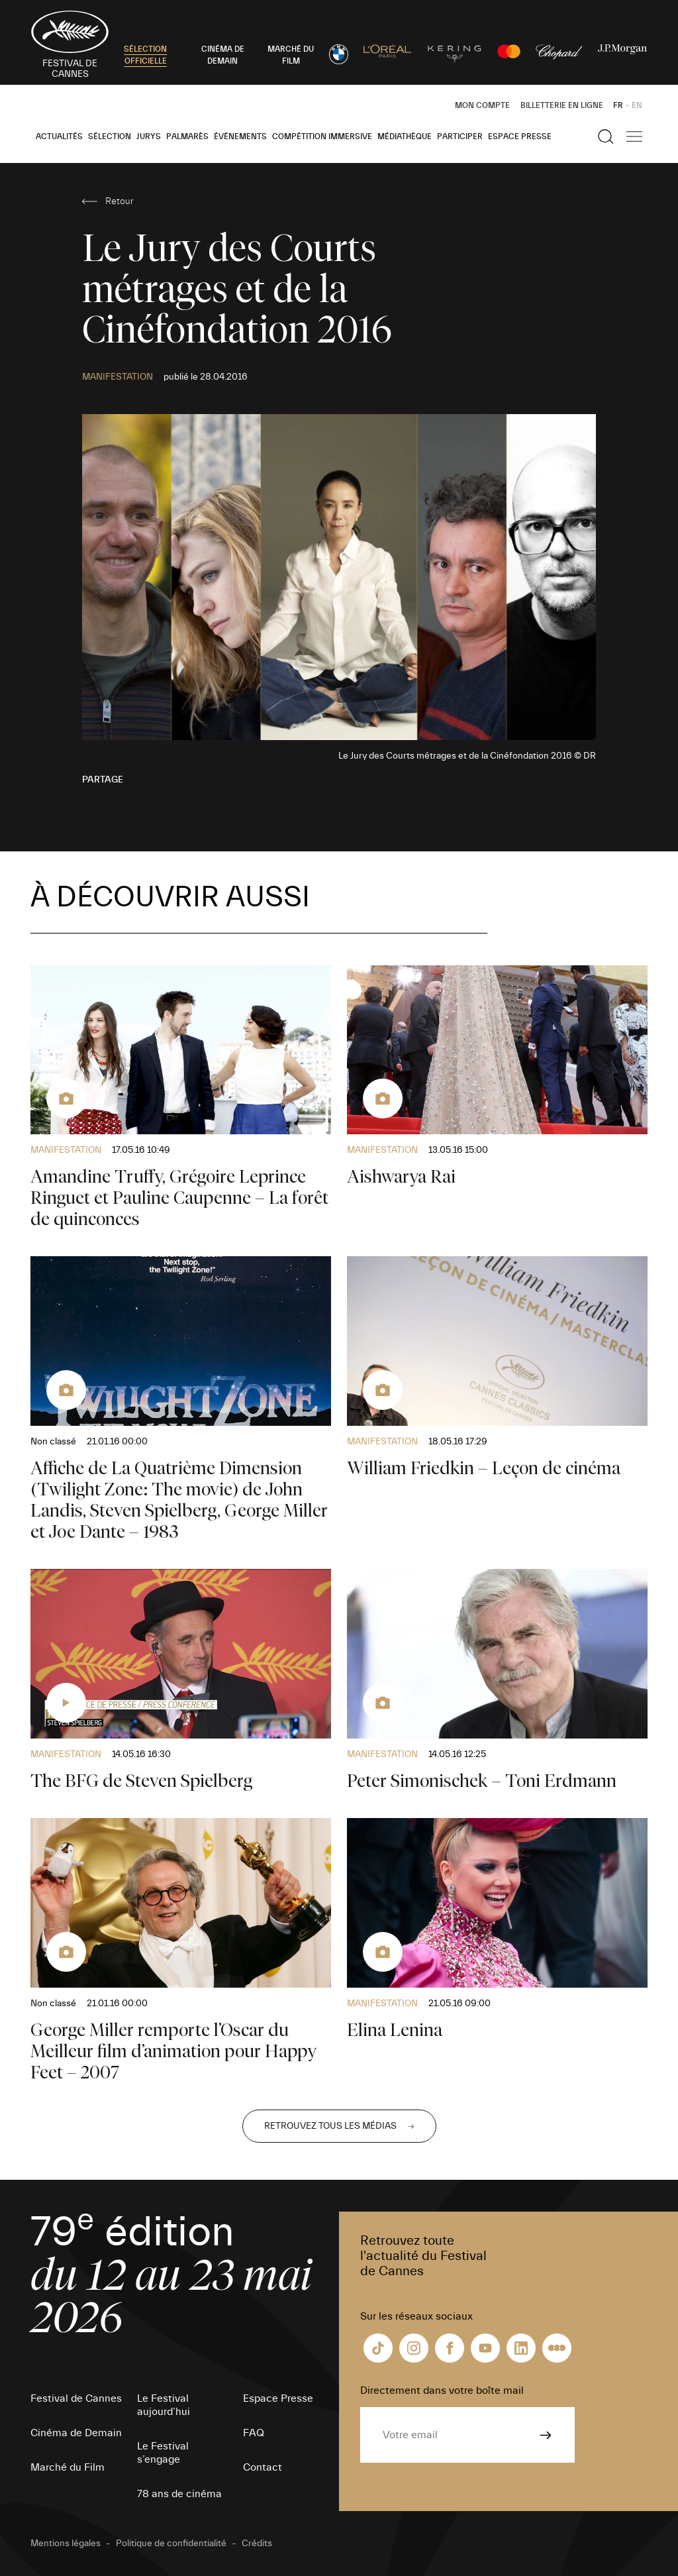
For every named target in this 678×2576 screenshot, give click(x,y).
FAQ (253, 2433)
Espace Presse (520, 136)
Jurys (148, 136)
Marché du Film (67, 2467)
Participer (460, 136)
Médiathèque (404, 136)
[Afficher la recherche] (605, 136)
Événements (240, 136)
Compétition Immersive (322, 136)
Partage (102, 780)
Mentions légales (65, 2543)
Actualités (59, 136)
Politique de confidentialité (171, 2543)
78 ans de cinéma (179, 2494)
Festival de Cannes (76, 2398)
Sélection (109, 136)
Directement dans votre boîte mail (442, 2390)
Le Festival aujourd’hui (163, 2405)
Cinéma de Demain (76, 2433)
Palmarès (187, 136)
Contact (262, 2467)
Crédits (257, 2543)
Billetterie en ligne (561, 105)
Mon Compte (482, 105)
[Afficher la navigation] (634, 136)
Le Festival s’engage (163, 2452)
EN (637, 105)
